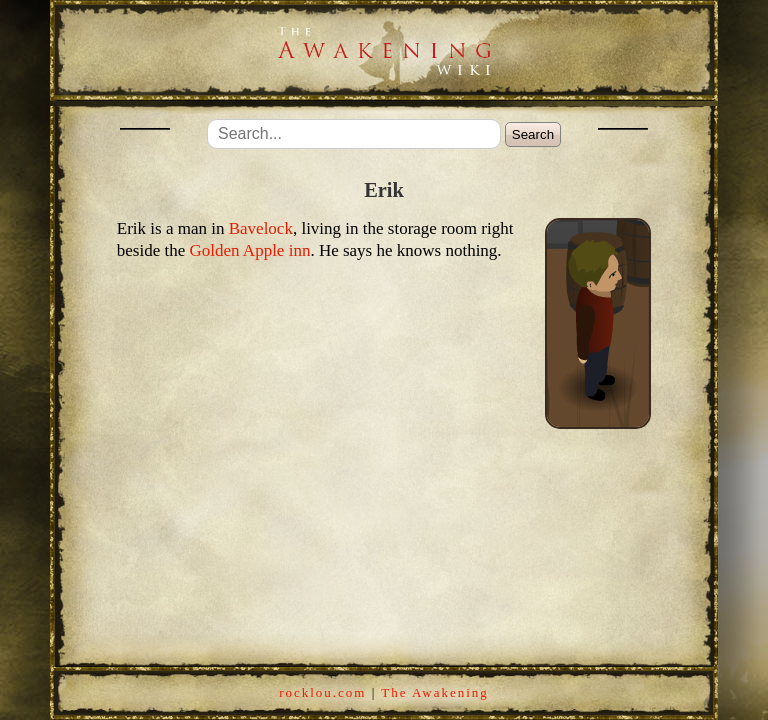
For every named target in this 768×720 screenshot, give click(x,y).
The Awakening (434, 692)
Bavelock (261, 228)
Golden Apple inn (250, 250)
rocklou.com (322, 692)
